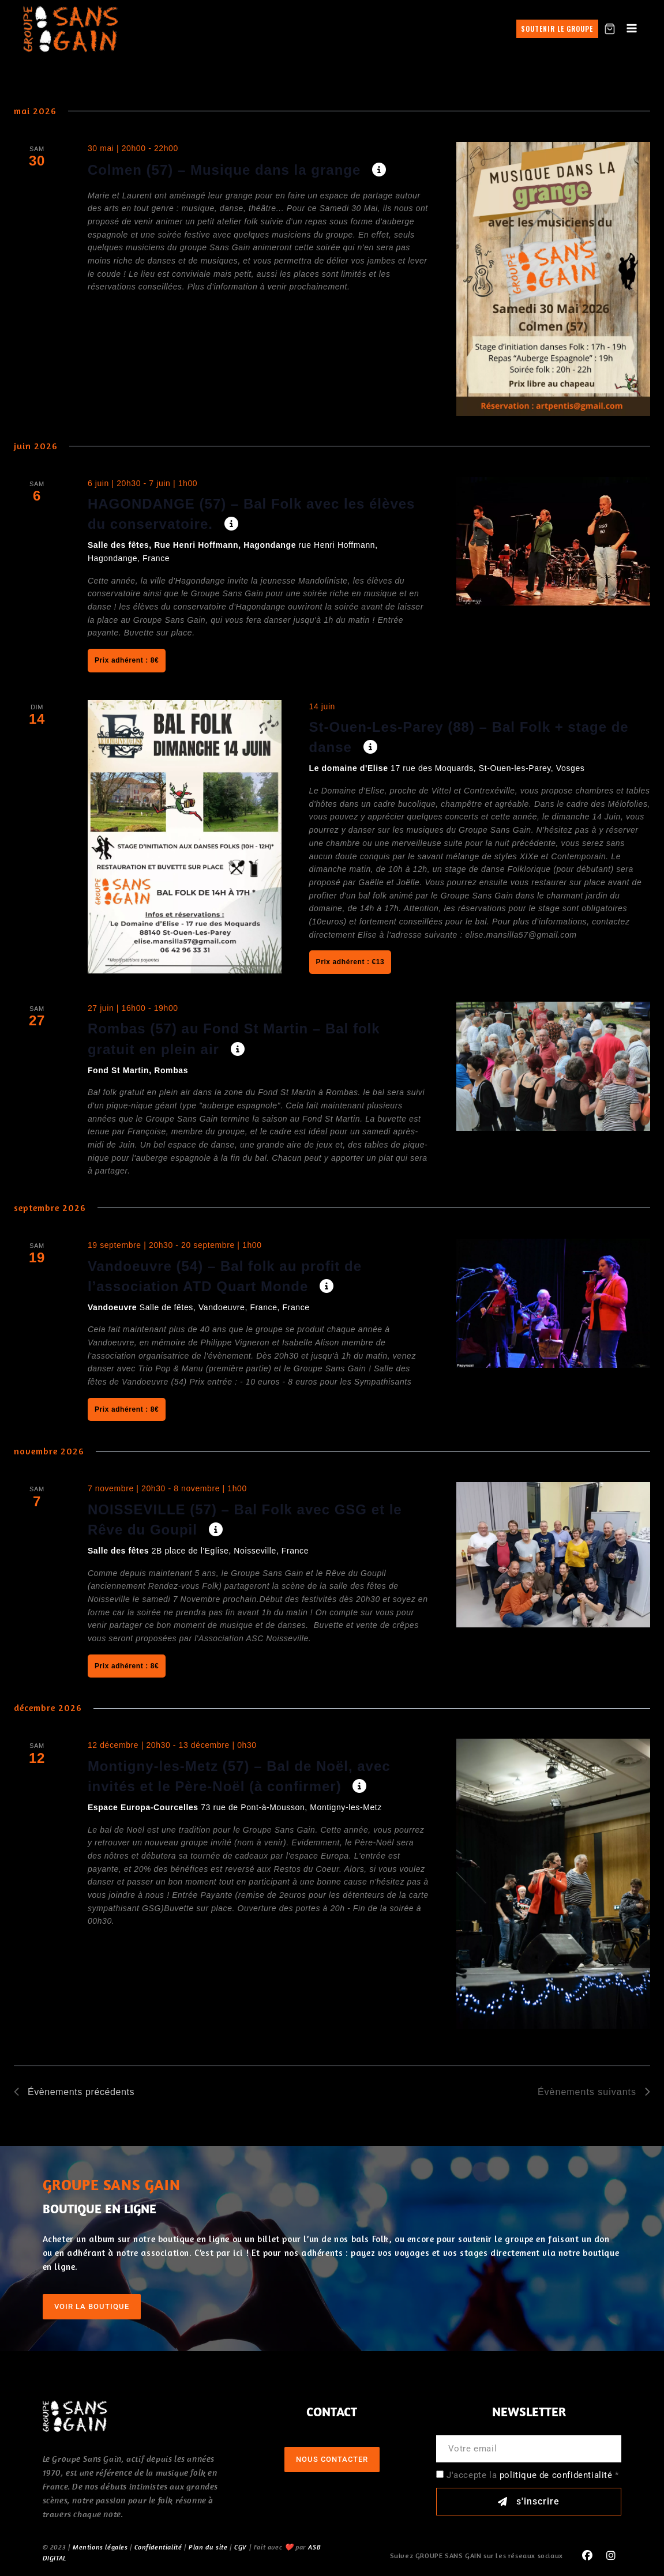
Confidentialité (158, 2547)
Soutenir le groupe (557, 28)
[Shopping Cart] (610, 29)
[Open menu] (632, 29)
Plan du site (208, 2547)
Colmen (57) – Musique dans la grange (226, 170)
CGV (240, 2547)
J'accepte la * (533, 2475)
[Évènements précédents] (74, 2092)
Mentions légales (100, 2547)
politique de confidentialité (556, 2475)
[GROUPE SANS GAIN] (71, 28)
